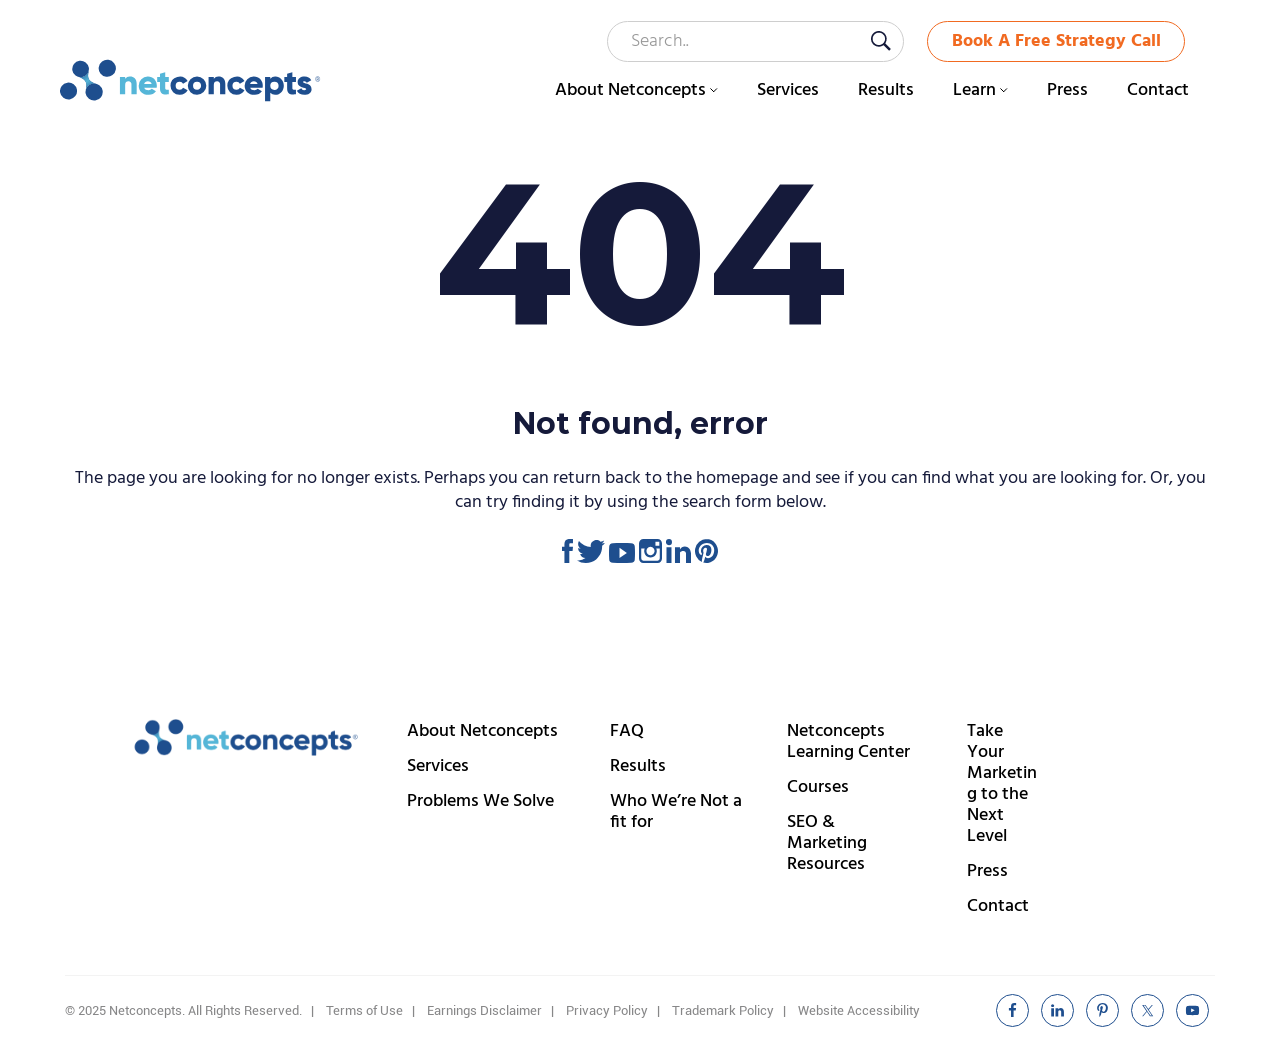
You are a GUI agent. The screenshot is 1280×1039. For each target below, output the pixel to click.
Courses (818, 787)
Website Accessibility (859, 1010)
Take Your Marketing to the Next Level (1002, 784)
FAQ (627, 731)
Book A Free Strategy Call (1056, 41)
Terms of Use (364, 1010)
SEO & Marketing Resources (827, 843)
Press (987, 871)
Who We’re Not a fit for (676, 812)
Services (438, 766)
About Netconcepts (482, 731)
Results (638, 766)
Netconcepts (190, 81)
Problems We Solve (480, 801)
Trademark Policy (723, 1010)
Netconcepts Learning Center (848, 742)
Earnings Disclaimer (484, 1010)
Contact (998, 906)
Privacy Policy (607, 1010)
